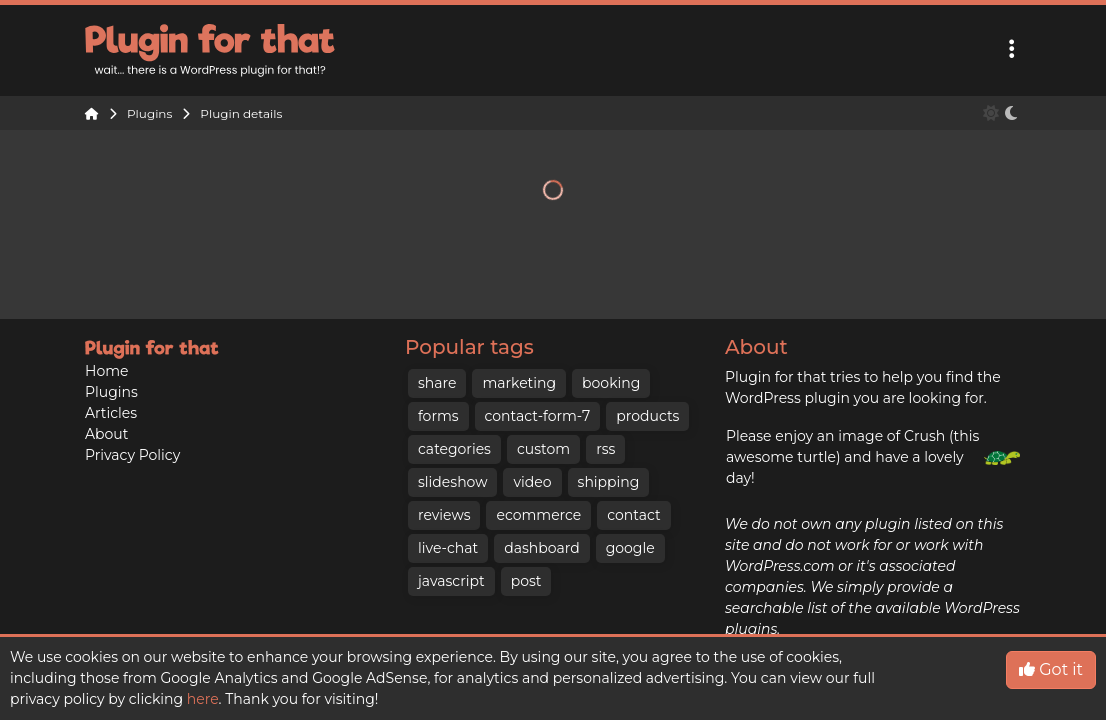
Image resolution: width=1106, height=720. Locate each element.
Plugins (111, 392)
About (106, 434)
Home (106, 371)
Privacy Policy (132, 455)
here (203, 699)
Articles (111, 413)
